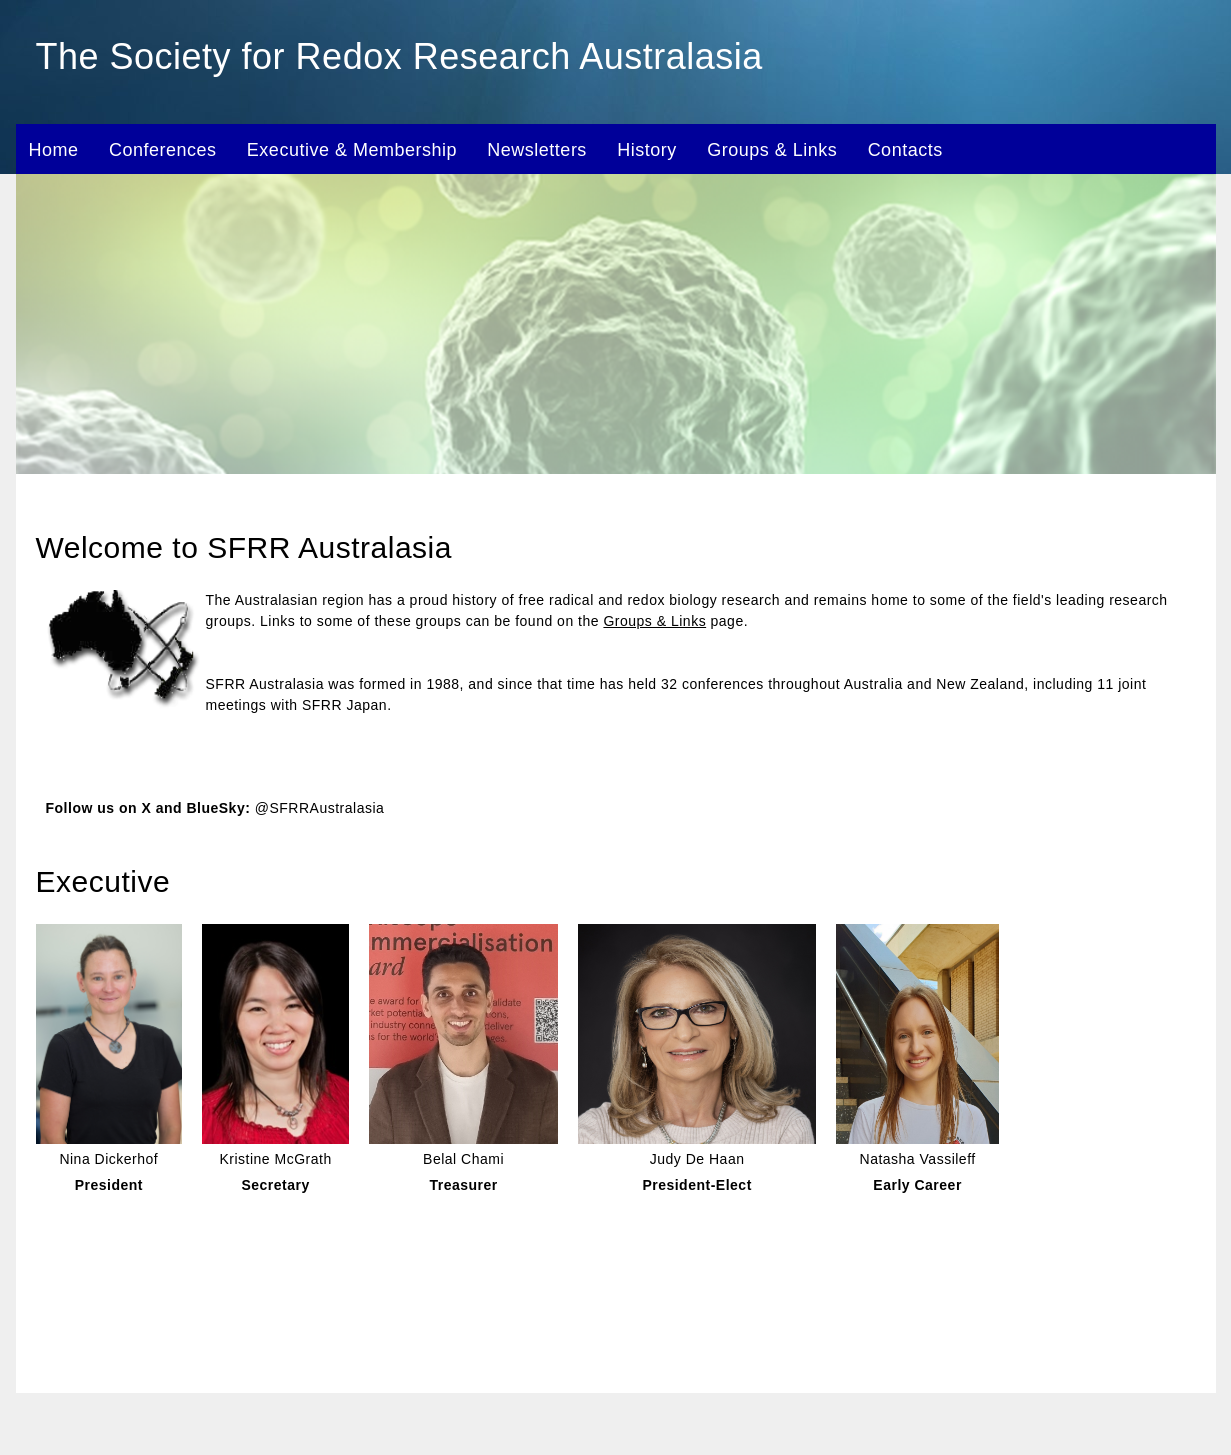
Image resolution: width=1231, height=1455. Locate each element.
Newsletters (537, 150)
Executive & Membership (352, 150)
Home (54, 150)
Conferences (163, 150)
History (647, 150)
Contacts (905, 150)
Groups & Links (772, 150)
